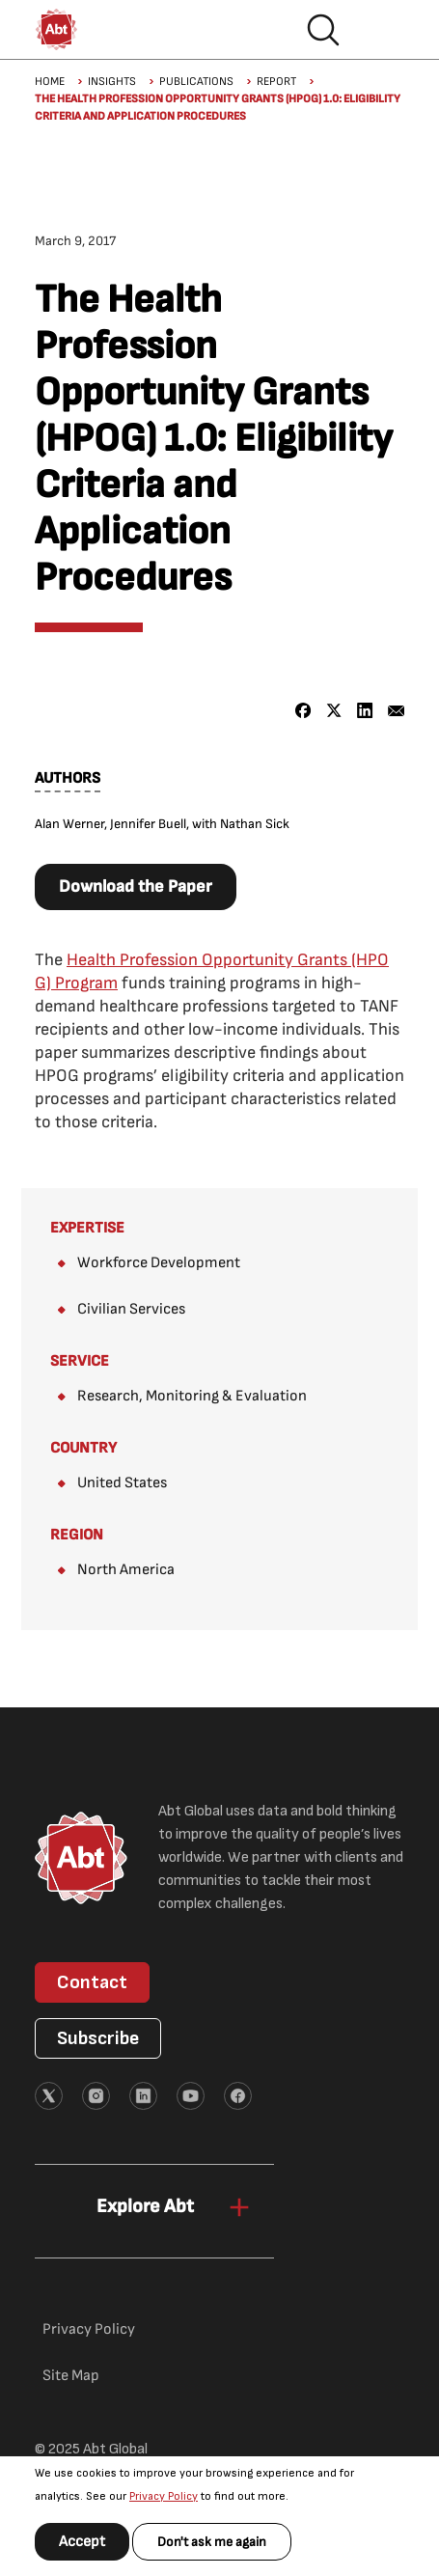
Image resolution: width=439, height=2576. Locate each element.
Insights (112, 81)
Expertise (87, 1228)
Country (83, 1448)
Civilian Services (131, 1309)
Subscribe (98, 2038)
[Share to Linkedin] (365, 711)
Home (50, 81)
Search (323, 30)
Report (276, 81)
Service (79, 1361)
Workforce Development (158, 1263)
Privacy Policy (163, 2496)
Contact (92, 1982)
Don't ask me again (211, 2542)
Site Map (70, 2376)
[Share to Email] (396, 711)
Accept (82, 2542)
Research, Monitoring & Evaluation (192, 1396)
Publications (196, 81)
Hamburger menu (385, 30)
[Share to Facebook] (303, 711)
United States (122, 1483)
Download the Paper (135, 886)
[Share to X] (334, 711)
